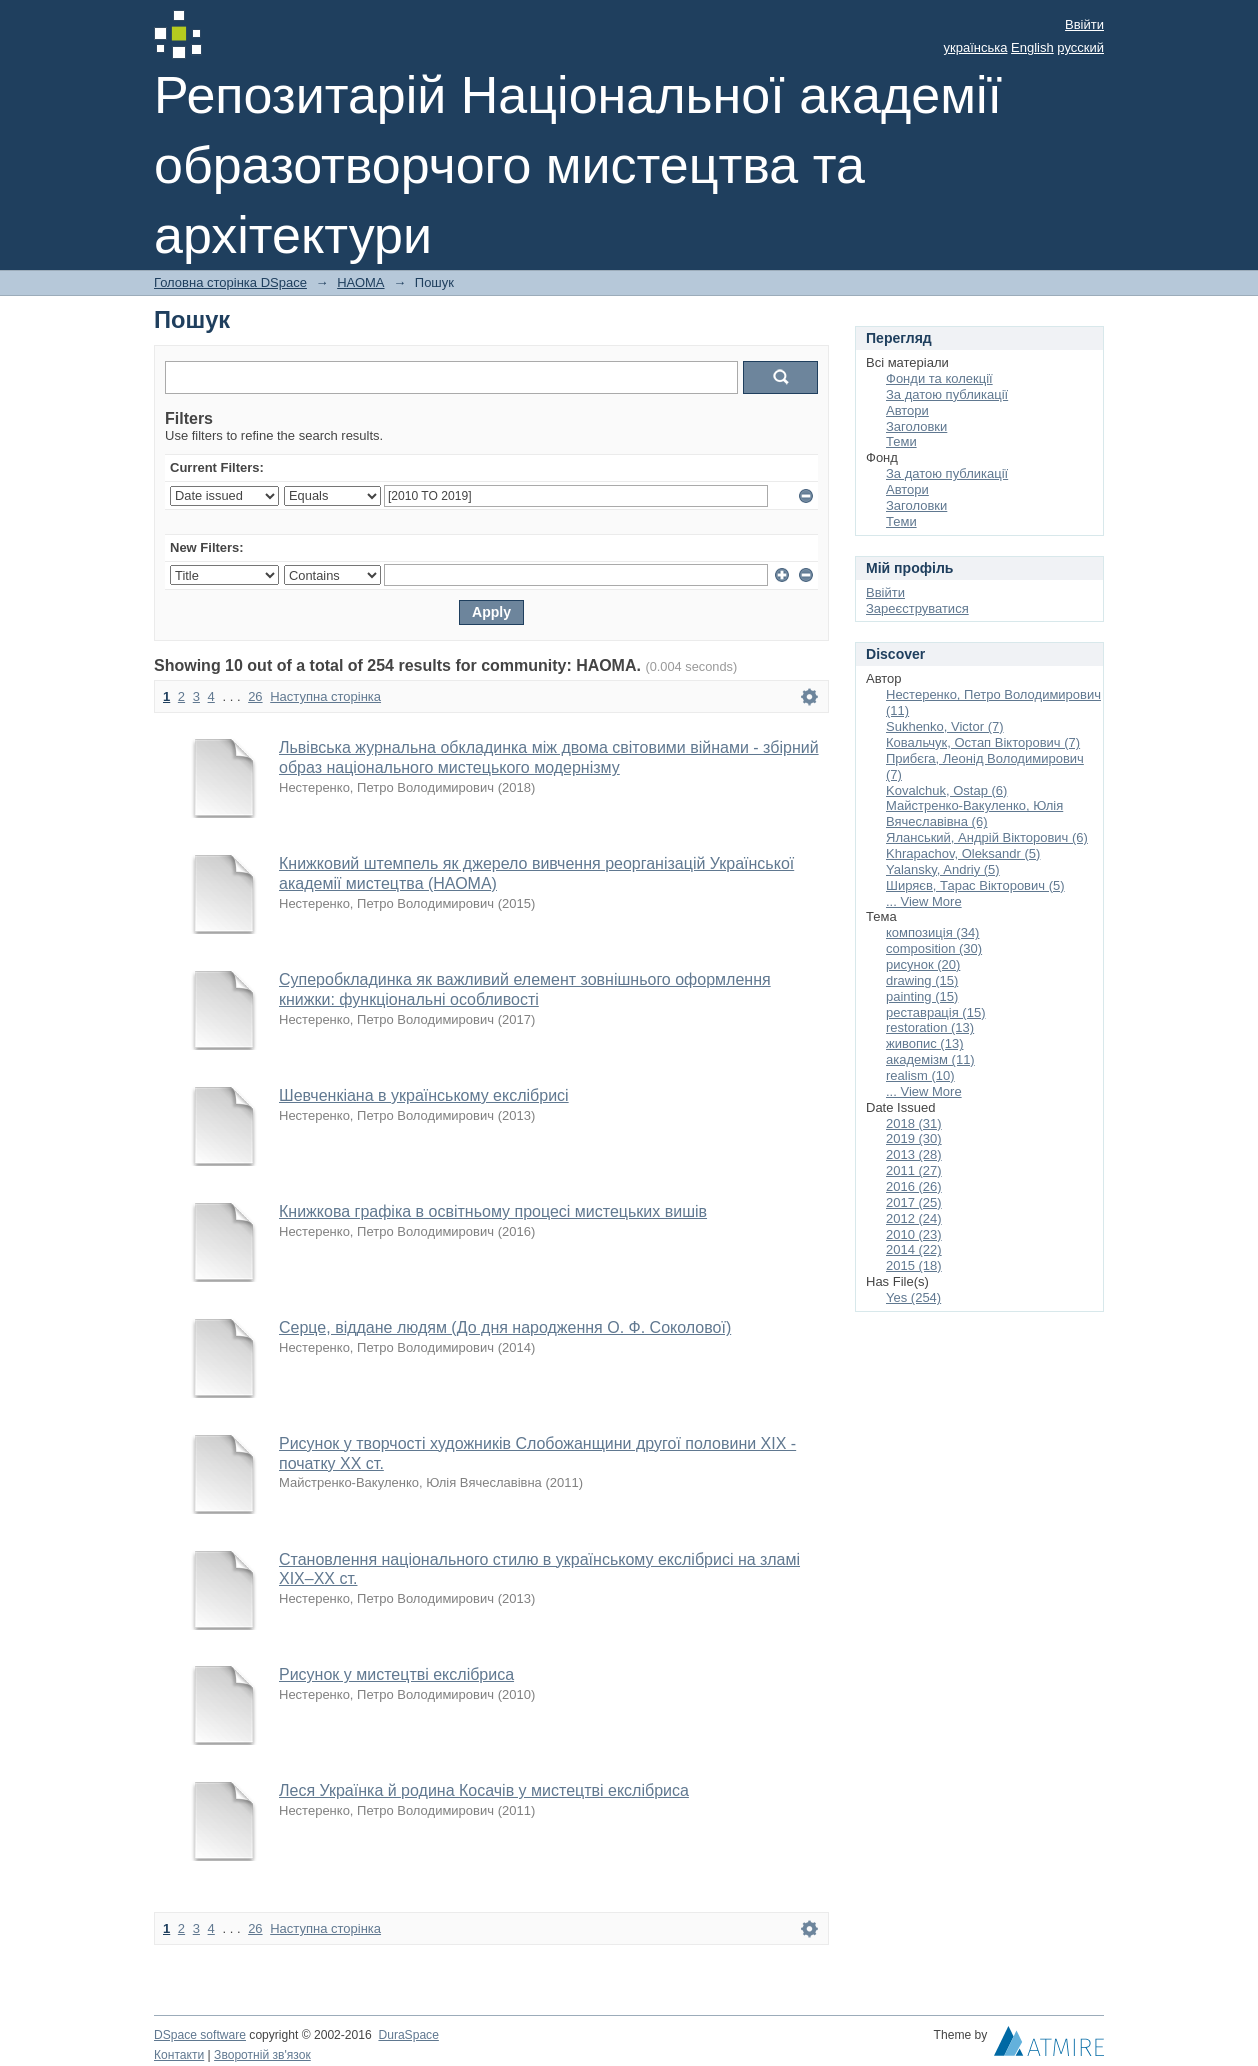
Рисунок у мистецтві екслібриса (396, 1674)
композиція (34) (932, 932)
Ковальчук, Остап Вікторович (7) (983, 742)
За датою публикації (947, 394)
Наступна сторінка (325, 696)
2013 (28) (914, 1154)
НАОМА (360, 282)
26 (255, 696)
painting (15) (922, 996)
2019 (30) (914, 1138)
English (1032, 47)
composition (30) (934, 948)
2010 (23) (914, 1234)
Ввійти (1084, 24)
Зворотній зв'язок (262, 2055)
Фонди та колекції (939, 378)
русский (1080, 47)
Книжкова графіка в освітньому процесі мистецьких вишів (493, 1211)
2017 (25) (914, 1202)
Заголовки (916, 426)
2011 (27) (914, 1170)
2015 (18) (914, 1265)
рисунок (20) (923, 964)
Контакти (179, 2055)
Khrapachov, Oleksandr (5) (963, 853)
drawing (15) (922, 980)
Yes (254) (913, 1297)
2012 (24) (914, 1218)
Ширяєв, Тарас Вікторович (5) (975, 885)
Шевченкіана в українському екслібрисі (424, 1095)
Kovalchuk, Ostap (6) (946, 790)
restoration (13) (930, 1027)
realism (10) (920, 1075)
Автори (907, 410)
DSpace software (200, 2035)
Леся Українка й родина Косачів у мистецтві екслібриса (484, 1790)
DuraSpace (408, 2035)
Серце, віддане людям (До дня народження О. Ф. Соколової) (505, 1327)
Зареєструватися (917, 608)
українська (976, 47)
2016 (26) (914, 1186)
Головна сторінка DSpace (230, 282)
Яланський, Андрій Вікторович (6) (987, 837)
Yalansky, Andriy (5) (943, 869)
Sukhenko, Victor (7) (945, 726)
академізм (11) (930, 1059)
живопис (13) (924, 1043)
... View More (924, 901)
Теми (901, 441)
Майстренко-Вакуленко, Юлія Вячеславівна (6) (974, 813)
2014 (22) (914, 1249)
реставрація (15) (935, 1012)
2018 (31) (914, 1123)
